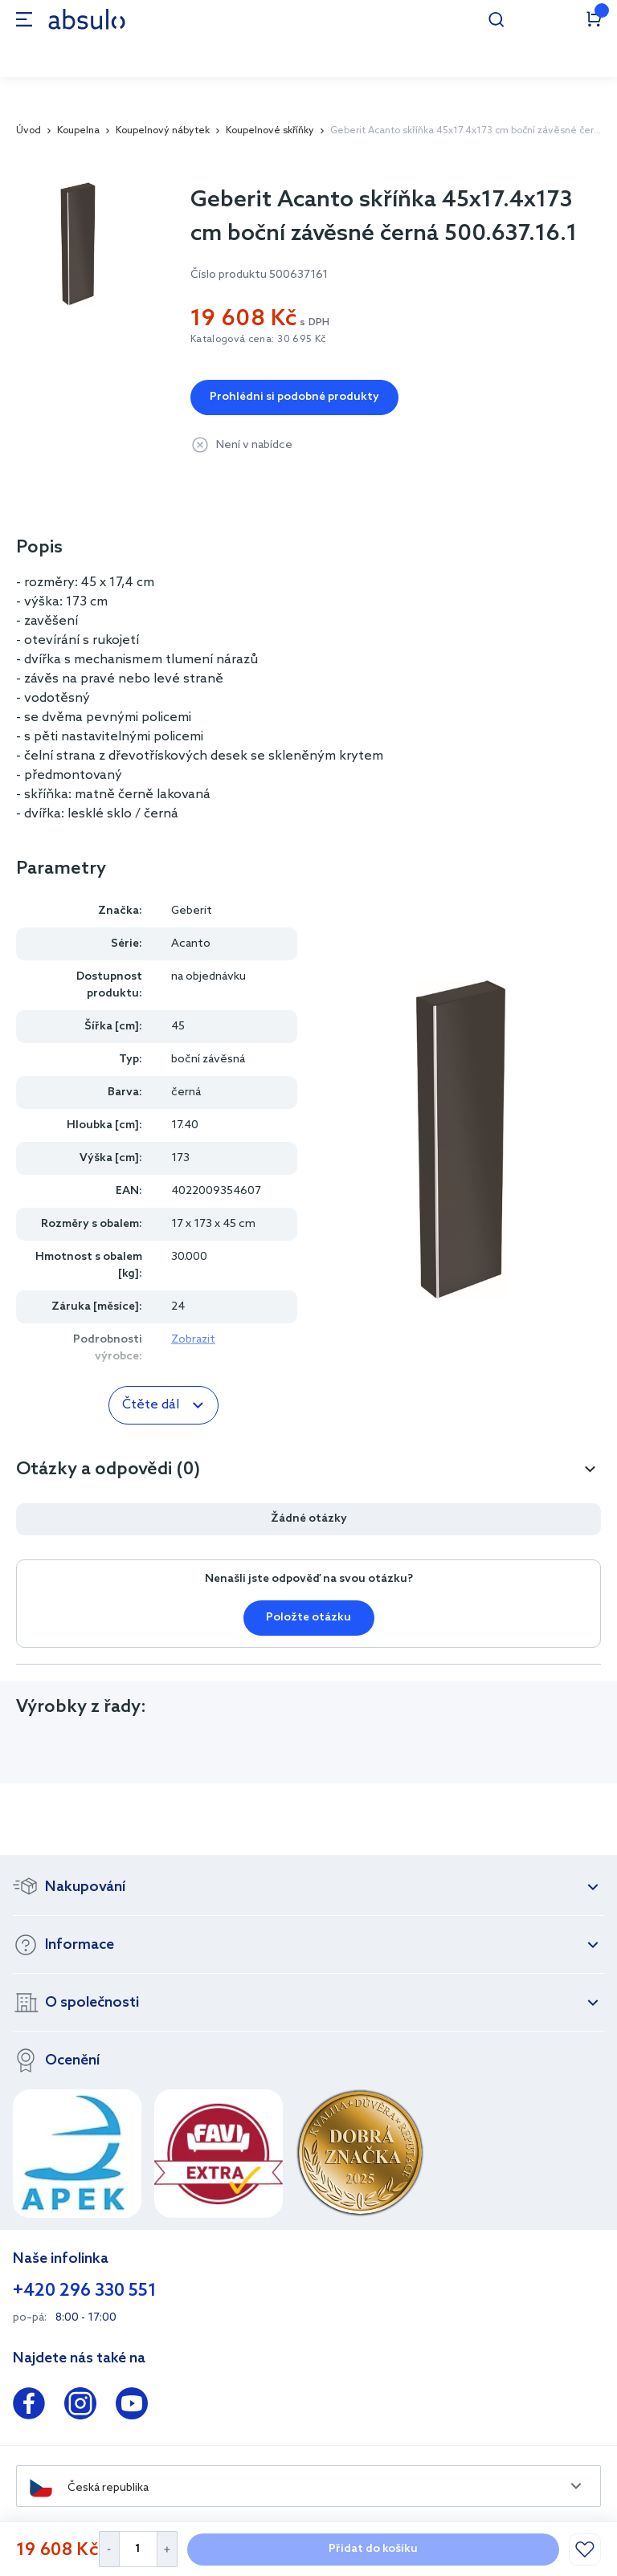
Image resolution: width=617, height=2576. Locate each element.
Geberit (191, 911)
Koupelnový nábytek (163, 131)
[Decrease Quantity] (109, 2549)
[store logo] (86, 19)
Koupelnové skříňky (270, 131)
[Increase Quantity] (167, 2549)
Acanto (190, 944)
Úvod (28, 131)
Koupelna (78, 131)
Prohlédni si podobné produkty (294, 397)
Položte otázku (308, 1617)
